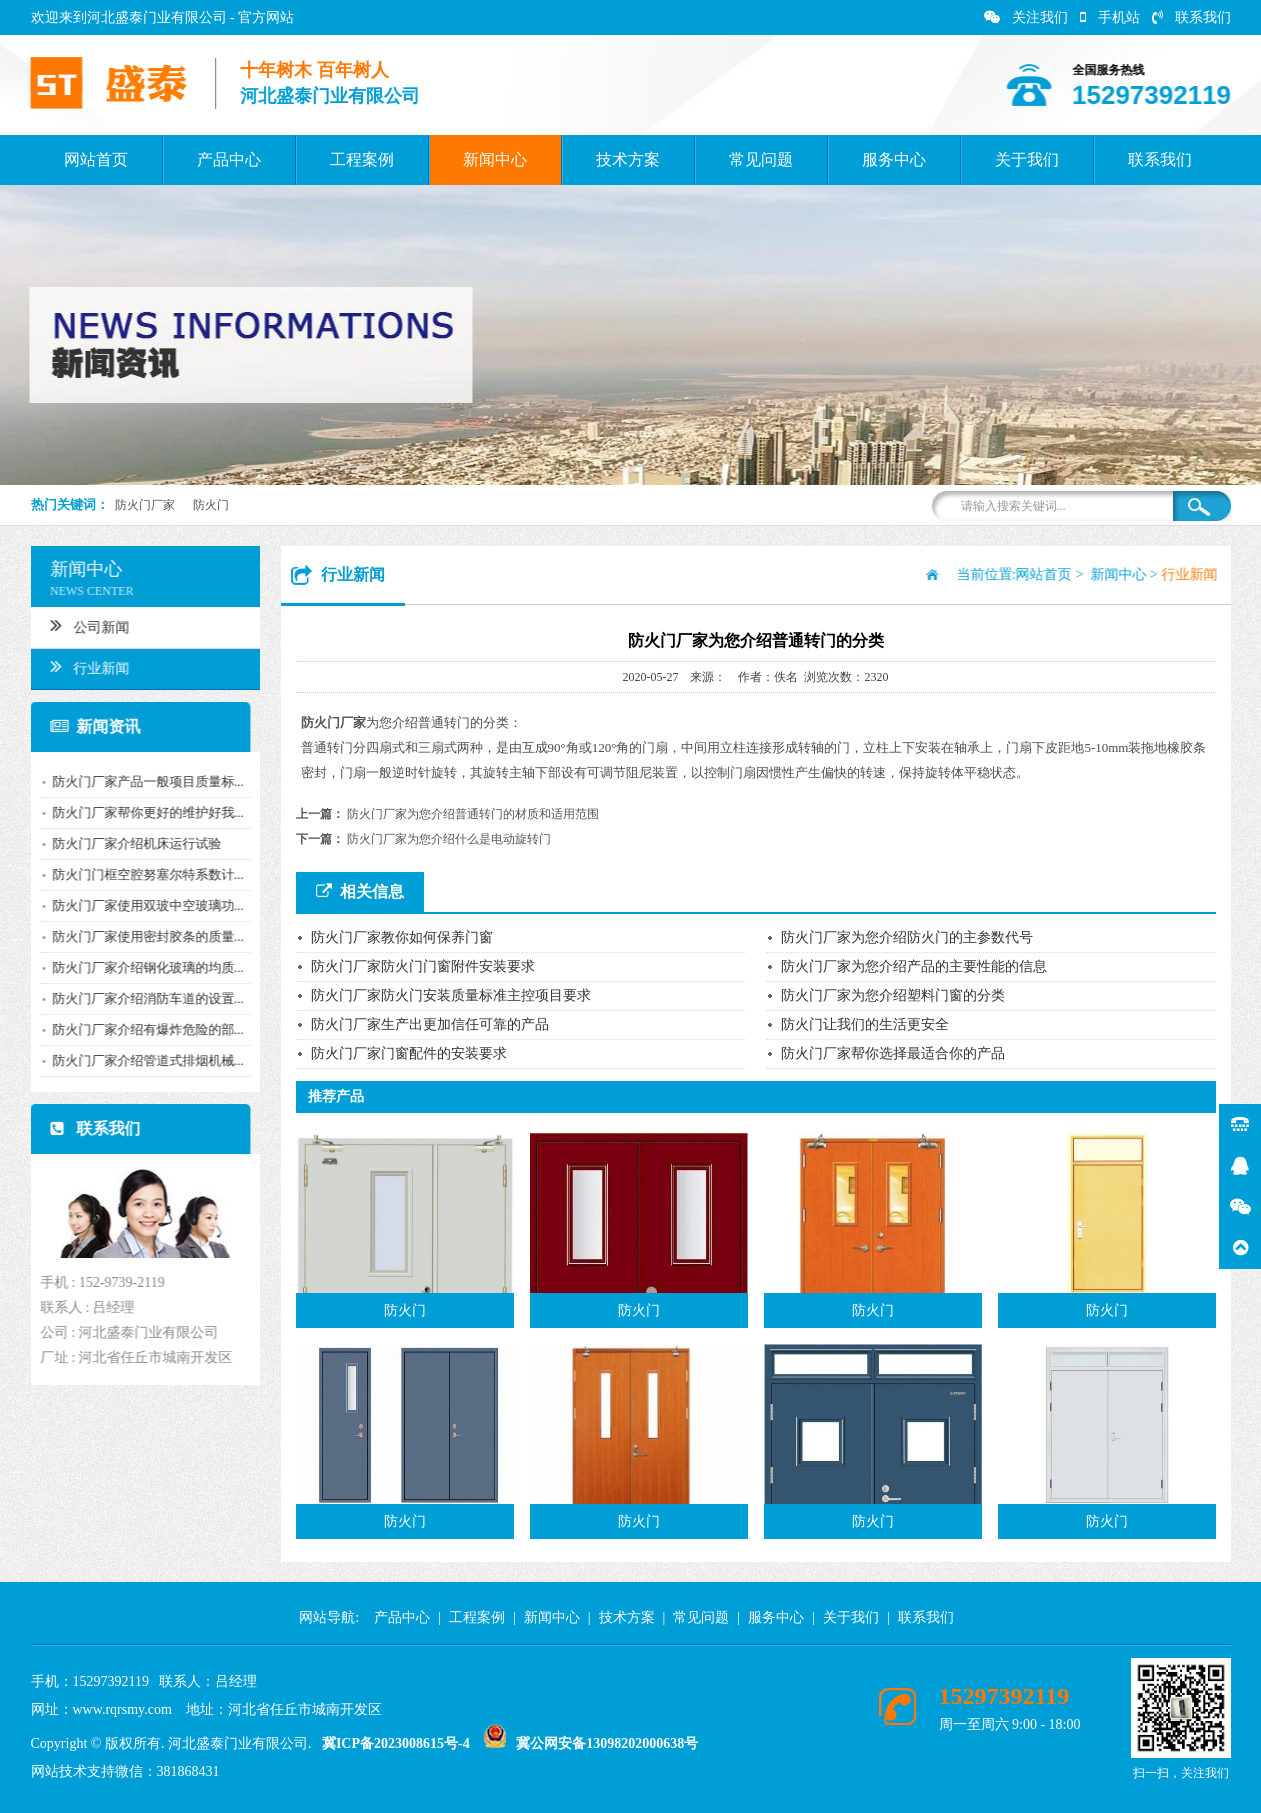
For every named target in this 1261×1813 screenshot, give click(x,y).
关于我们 (1027, 159)
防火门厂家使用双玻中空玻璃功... (142, 905)
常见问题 (761, 159)
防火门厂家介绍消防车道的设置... (142, 998)
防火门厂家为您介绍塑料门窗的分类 (893, 995)
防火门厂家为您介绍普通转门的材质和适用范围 (473, 814)
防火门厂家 (145, 505)
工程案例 (362, 159)
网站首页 (96, 159)
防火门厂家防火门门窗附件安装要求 (423, 966)
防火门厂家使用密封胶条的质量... (142, 936)
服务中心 (894, 159)
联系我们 (1191, 17)
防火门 (211, 505)
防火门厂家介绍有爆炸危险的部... (142, 1029)
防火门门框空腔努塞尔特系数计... (142, 874)
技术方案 (628, 159)
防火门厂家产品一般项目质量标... (142, 781)
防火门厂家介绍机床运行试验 (130, 843)
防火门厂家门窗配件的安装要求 (409, 1053)
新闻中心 (495, 159)
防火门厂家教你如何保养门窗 (402, 937)
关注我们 (1026, 17)
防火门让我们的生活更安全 (865, 1024)
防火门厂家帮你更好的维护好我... (142, 812)
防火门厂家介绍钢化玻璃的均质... (142, 967)
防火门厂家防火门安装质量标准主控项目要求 (451, 995)
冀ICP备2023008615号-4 (396, 1743)
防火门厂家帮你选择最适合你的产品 (893, 1053)
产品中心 (229, 159)
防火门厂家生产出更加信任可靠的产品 (430, 1024)
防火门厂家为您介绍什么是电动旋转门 (449, 839)
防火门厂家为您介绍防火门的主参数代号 (907, 937)
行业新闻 (83, 666)
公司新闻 (83, 625)
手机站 (1110, 17)
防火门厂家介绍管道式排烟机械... (142, 1060)
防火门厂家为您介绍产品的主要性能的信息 (914, 966)
